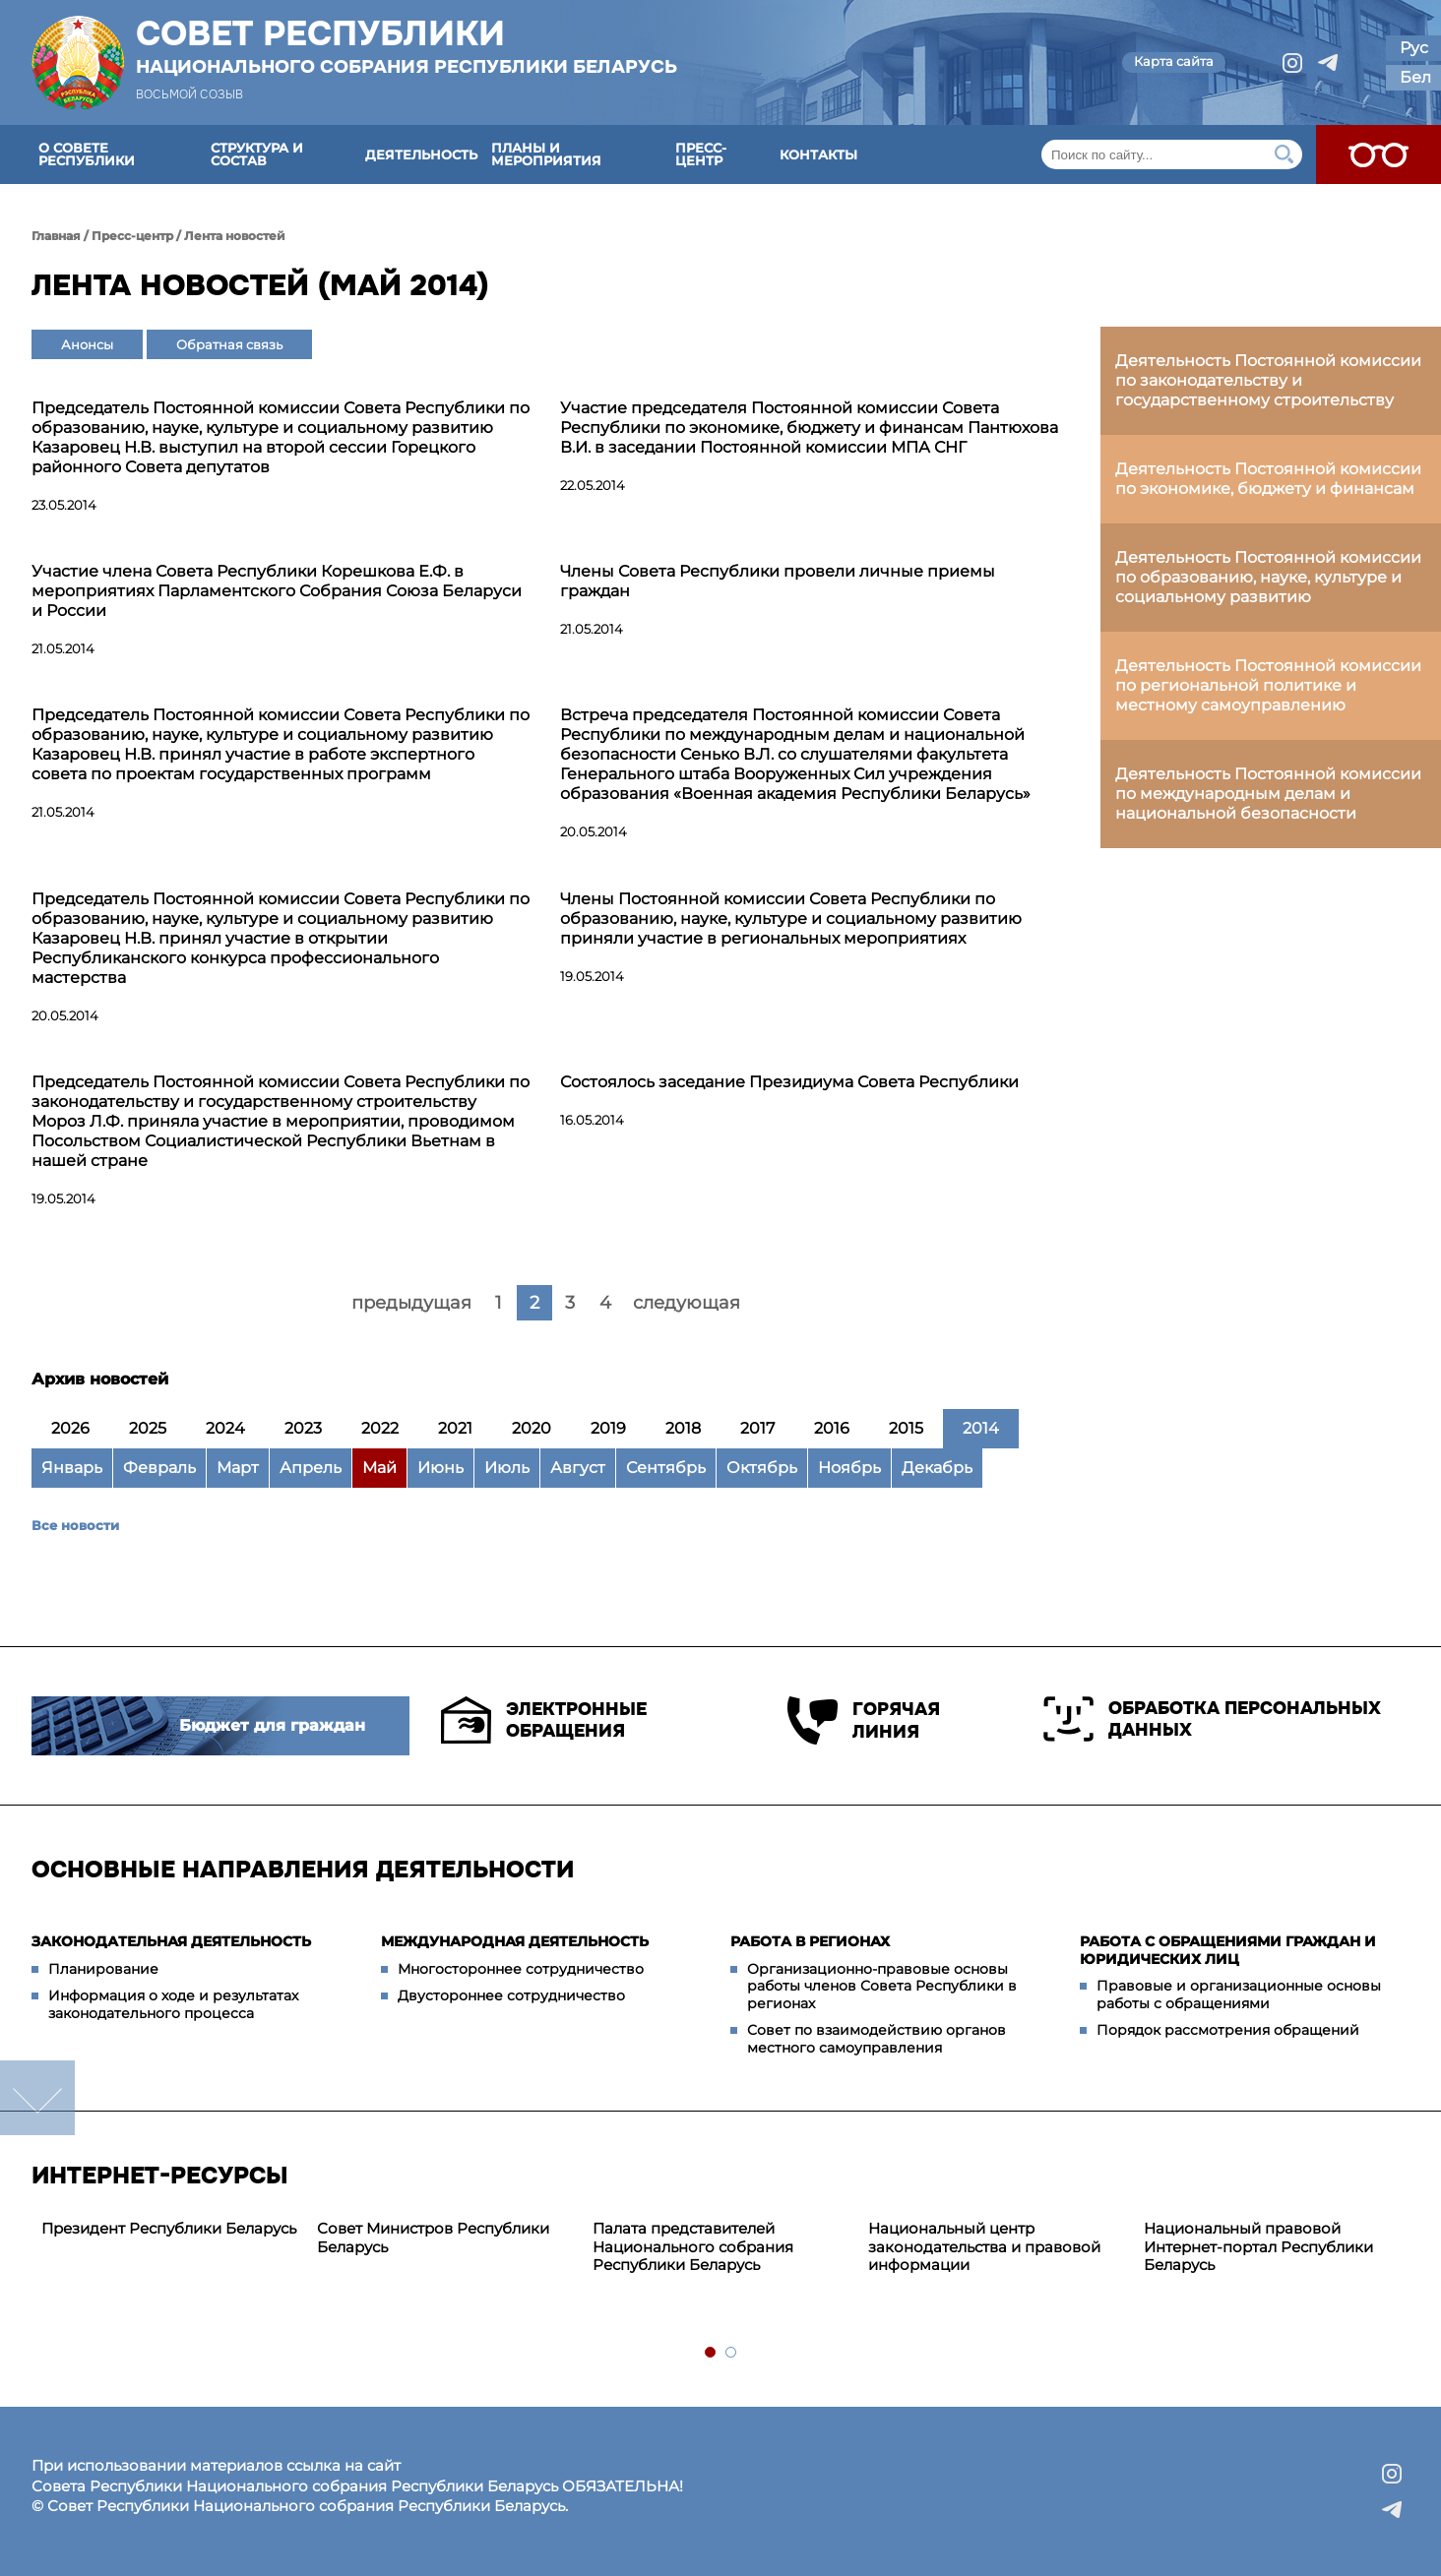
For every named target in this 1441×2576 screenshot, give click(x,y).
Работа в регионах (810, 1941)
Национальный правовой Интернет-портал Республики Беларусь (1258, 2247)
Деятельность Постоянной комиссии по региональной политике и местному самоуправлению (1268, 685)
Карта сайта (1174, 61)
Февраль (159, 1467)
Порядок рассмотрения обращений (1227, 2030)
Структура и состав (257, 154)
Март (238, 1467)
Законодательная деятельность (171, 1941)
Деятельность (421, 154)
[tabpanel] (169, 2229)
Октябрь (761, 1467)
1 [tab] (711, 2353)
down (37, 2097)
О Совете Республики (86, 154)
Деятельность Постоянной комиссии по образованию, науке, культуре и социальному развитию (1268, 577)
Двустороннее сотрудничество (511, 1995)
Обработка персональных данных (1212, 1719)
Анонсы (87, 344)
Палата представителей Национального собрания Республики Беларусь (693, 2247)
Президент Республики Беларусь (168, 2228)
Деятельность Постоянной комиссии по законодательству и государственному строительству (1268, 380)
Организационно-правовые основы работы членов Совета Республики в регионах (882, 1986)
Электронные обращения (544, 1720)
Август (577, 1467)
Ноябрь (849, 1467)
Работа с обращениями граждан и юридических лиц (1228, 1950)
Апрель (311, 1467)
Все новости (75, 1525)
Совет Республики (406, 46)
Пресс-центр (700, 154)
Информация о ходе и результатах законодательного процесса (173, 2004)
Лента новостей (234, 235)
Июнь (440, 1467)
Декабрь (937, 1467)
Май (379, 1467)
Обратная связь (229, 344)
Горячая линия (863, 1720)
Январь (71, 1467)
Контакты (818, 154)
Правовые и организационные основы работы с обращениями (1238, 1994)
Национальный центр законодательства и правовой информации (984, 2247)
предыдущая (411, 1303)
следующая (686, 1303)
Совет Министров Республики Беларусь (433, 2237)
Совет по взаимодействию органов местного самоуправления (876, 2038)
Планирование (103, 1969)
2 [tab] (731, 2353)
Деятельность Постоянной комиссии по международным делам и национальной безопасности (1268, 794)
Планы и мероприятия (546, 154)
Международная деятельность (515, 1941)
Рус (1414, 47)
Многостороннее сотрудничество (521, 1969)
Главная (56, 235)
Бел (1415, 77)
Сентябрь (666, 1467)
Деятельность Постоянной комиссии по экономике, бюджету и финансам (1268, 479)
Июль (507, 1467)
